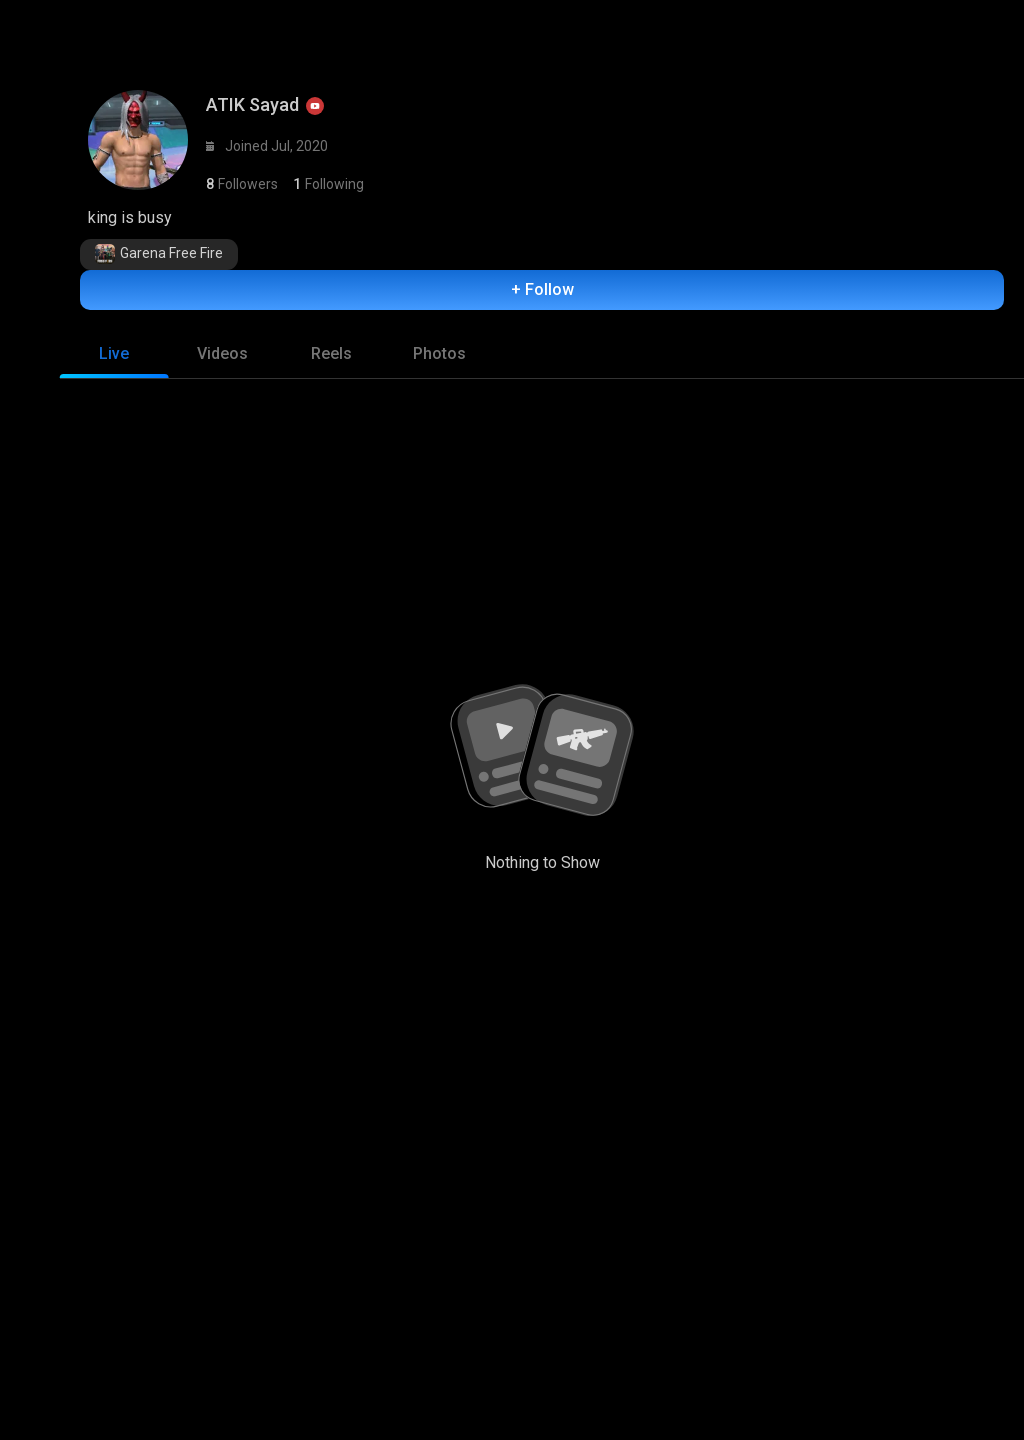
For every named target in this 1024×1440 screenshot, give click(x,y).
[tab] (114, 359)
